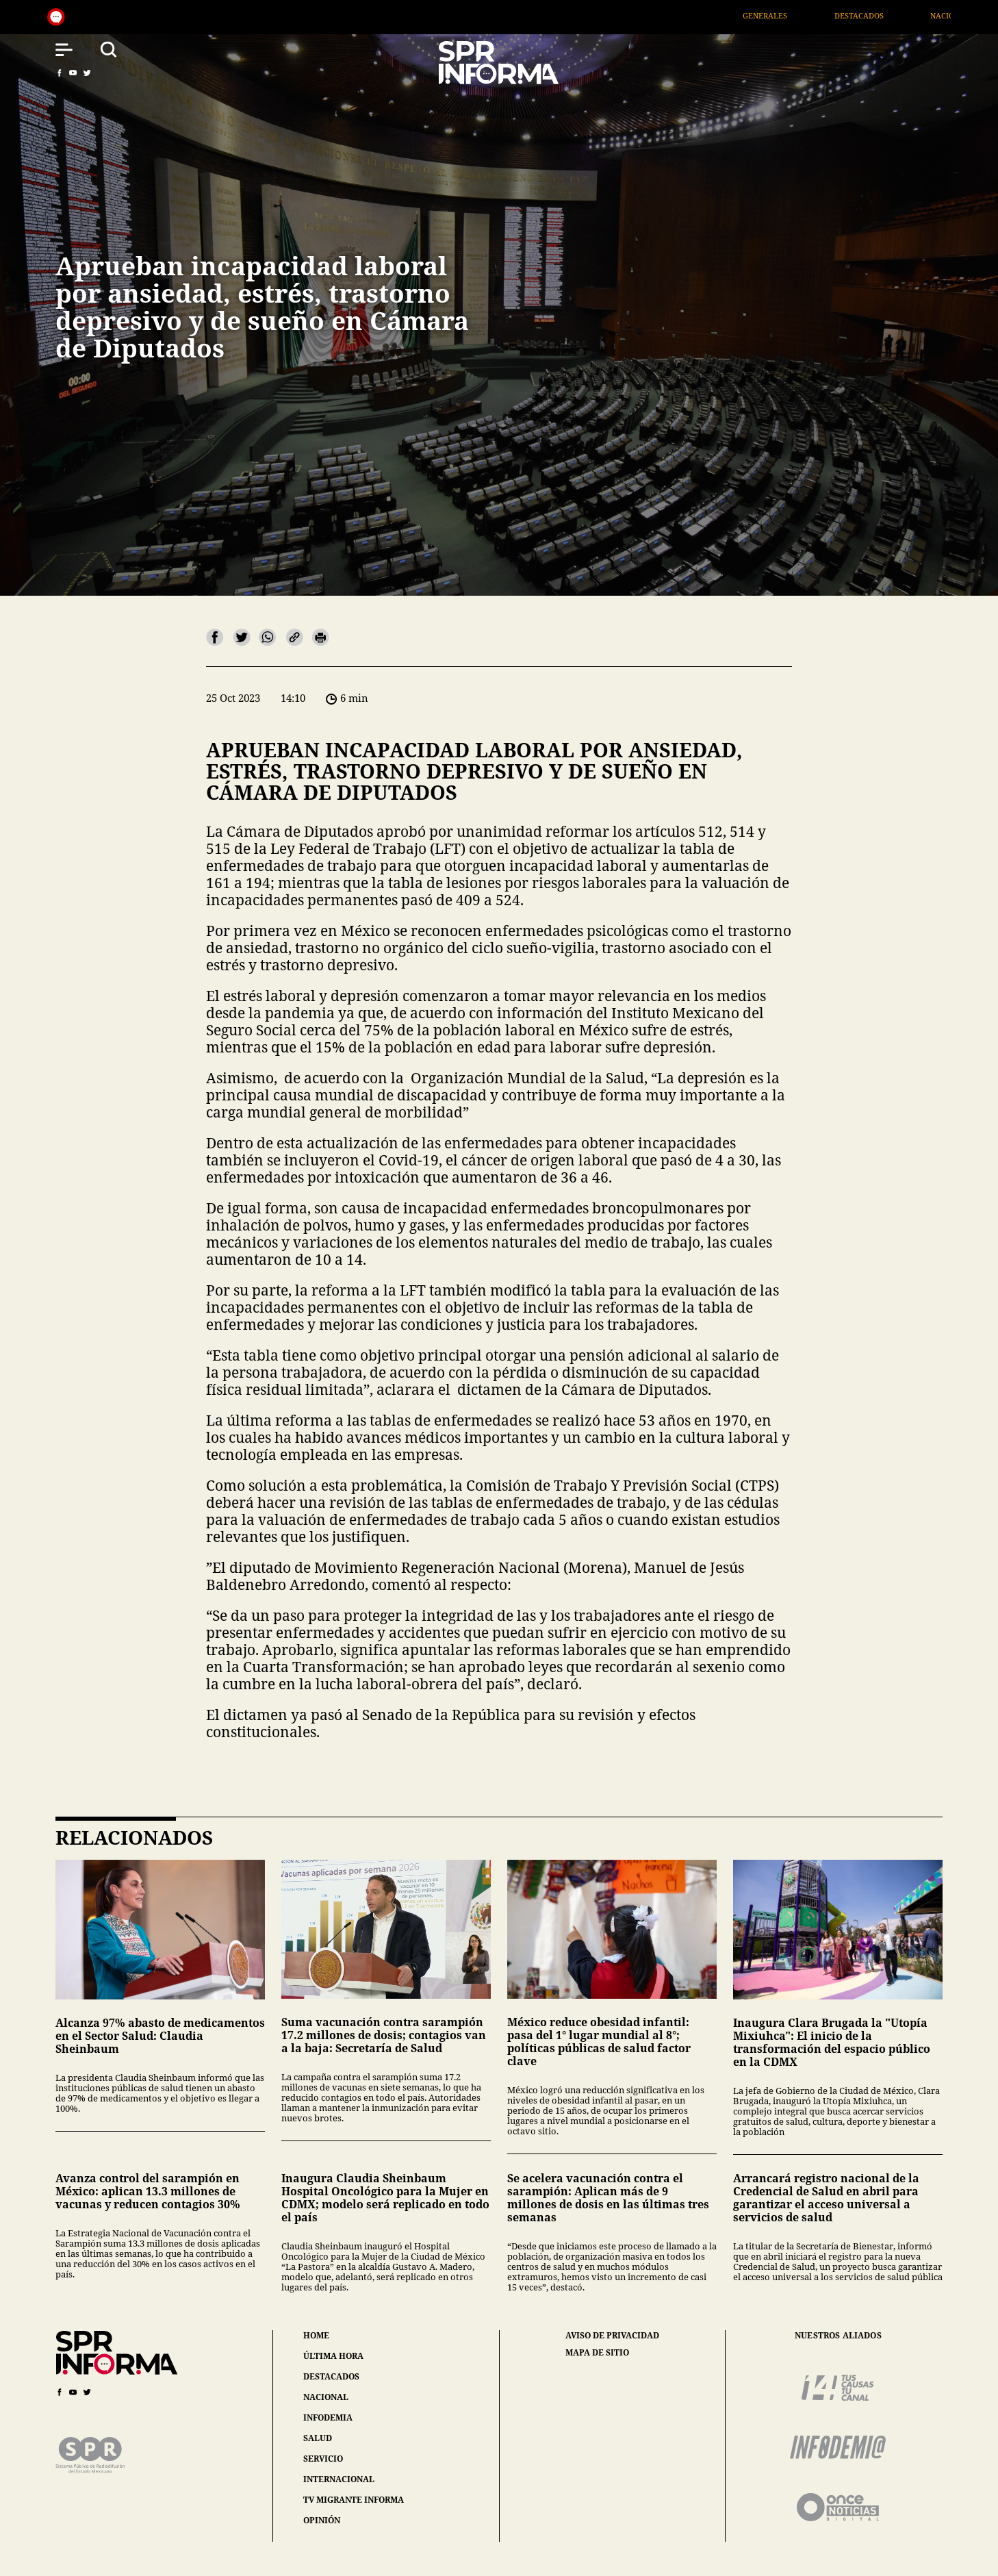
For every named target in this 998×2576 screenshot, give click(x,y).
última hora (333, 2356)
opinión (321, 2520)
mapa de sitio (597, 2352)
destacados (331, 2376)
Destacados (887, 15)
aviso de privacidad (612, 2335)
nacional (325, 2397)
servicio (323, 2458)
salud (317, 2438)
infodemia (328, 2417)
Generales (794, 15)
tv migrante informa (353, 2499)
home (316, 2335)
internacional (338, 2479)
